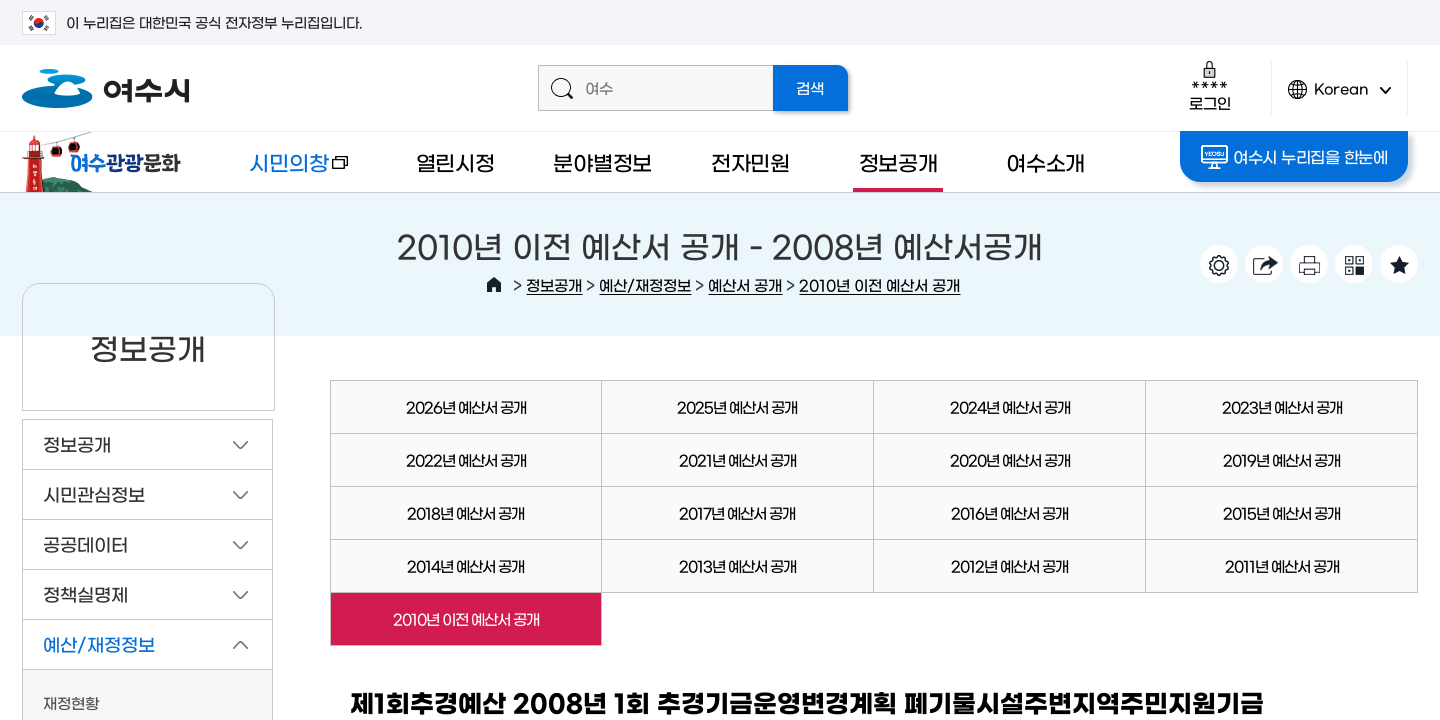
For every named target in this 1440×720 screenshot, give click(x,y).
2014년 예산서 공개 (465, 565)
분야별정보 (602, 161)
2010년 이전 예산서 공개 (879, 284)
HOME (494, 285)
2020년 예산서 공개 (1010, 459)
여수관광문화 (107, 162)
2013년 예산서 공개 (737, 565)
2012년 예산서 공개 (1009, 565)
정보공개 (898, 161)
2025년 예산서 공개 (737, 406)
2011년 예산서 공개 (1282, 565)
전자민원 (750, 161)
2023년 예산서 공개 (1282, 406)
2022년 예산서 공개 (466, 459)
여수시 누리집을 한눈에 (1294, 157)
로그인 (1209, 85)
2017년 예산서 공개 (737, 512)
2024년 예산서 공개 (1010, 406)
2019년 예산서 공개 (1281, 459)
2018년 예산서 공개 (465, 512)
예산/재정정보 (645, 284)
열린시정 (455, 161)
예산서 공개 (745, 284)
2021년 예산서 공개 (737, 459)
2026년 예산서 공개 (466, 406)
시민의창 (283, 171)
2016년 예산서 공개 (1009, 512)
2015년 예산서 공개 (1281, 512)
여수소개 (1045, 161)
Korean (1340, 97)
